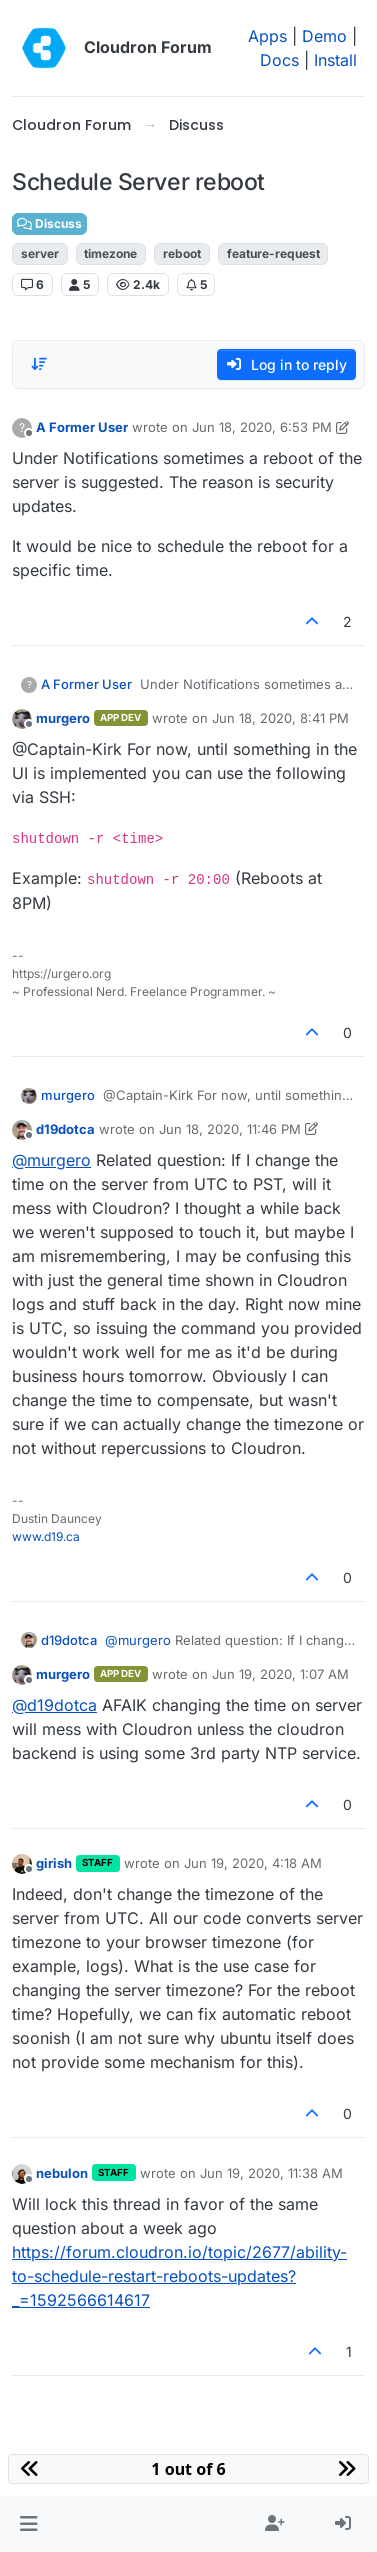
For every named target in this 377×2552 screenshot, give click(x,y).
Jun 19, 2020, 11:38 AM (271, 2173)
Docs (279, 60)
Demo (324, 36)
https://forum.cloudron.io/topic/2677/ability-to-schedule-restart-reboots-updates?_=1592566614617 (179, 2276)
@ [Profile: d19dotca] (54, 1705)
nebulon (62, 2173)
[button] (28, 2524)
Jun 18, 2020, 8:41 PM (280, 718)
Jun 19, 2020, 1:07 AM (280, 1674)
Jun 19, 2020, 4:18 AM (253, 1863)
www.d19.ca (46, 1536)
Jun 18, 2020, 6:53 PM (262, 427)
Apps (267, 36)
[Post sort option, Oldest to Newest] (39, 364)
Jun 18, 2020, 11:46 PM (230, 1129)
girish (54, 1863)
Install (335, 60)
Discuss (49, 223)
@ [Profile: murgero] (51, 1160)
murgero (63, 718)
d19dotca (65, 1129)
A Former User (82, 427)
